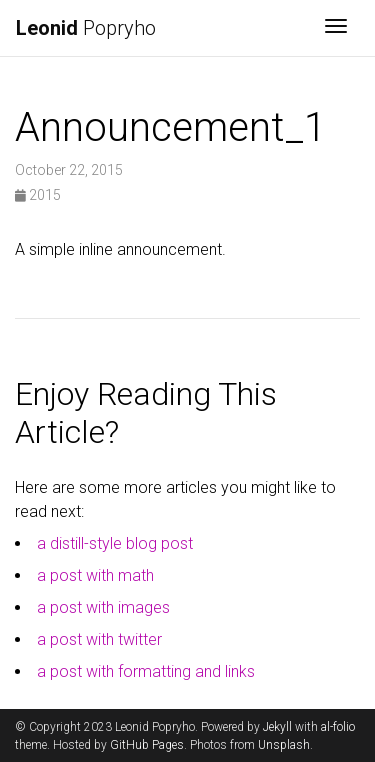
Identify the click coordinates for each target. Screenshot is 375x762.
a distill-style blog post (115, 543)
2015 (38, 195)
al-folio (338, 727)
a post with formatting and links (146, 671)
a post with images (103, 607)
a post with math (95, 575)
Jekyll (277, 727)
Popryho (86, 28)
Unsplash (284, 745)
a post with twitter (99, 639)
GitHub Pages (147, 745)
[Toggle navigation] (336, 28)
